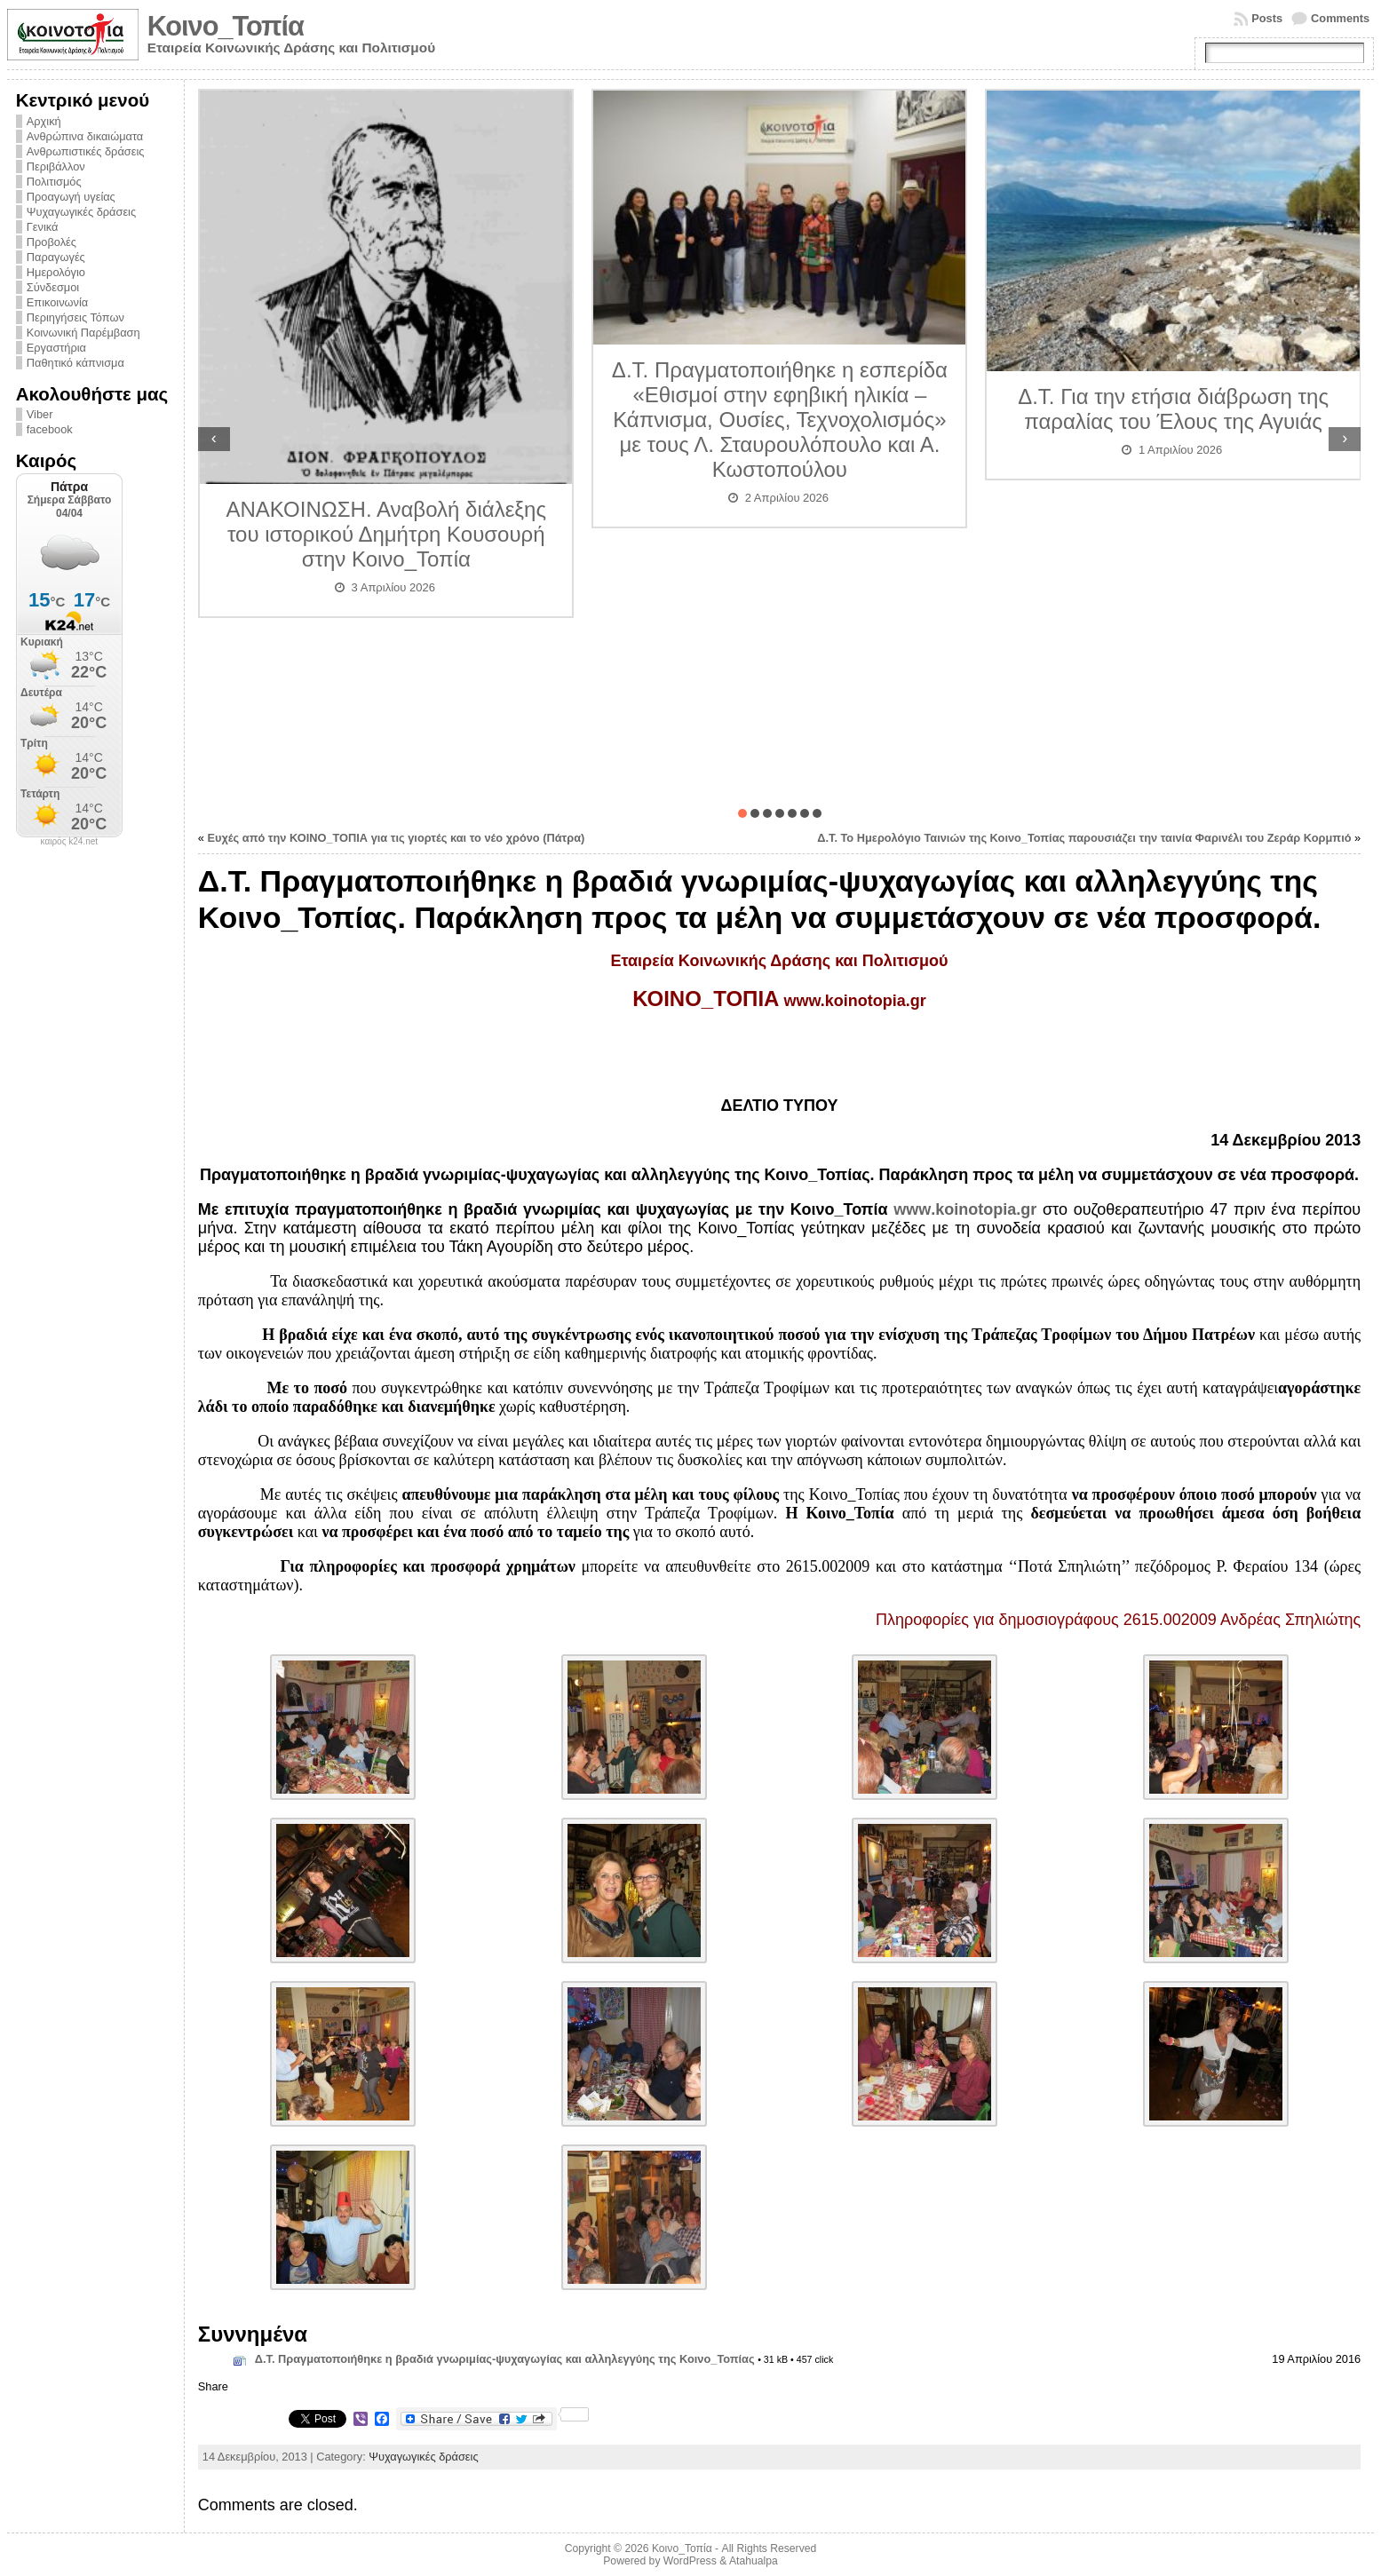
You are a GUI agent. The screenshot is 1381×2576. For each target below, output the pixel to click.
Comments (1340, 18)
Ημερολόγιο (56, 272)
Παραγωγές (56, 257)
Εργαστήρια (56, 347)
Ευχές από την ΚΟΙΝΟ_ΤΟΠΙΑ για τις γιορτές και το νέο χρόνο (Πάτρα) (395, 837)
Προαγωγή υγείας (71, 196)
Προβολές (51, 242)
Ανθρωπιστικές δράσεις (86, 151)
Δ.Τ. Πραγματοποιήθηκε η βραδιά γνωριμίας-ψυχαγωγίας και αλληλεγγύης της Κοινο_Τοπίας (505, 2359)
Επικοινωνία (57, 302)
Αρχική (44, 121)
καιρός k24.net (70, 841)
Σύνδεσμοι (53, 287)
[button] (742, 813)
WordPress (690, 2561)
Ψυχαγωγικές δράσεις (81, 211)
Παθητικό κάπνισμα (75, 362)
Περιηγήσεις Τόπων (75, 317)
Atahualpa (753, 2561)
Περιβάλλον (56, 166)
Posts (1266, 18)
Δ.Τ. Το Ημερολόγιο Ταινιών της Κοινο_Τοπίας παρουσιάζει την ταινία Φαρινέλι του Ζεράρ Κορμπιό (1084, 837)
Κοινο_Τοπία (225, 26)
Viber (40, 414)
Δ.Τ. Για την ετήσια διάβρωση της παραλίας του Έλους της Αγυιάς (1173, 408)
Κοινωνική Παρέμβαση (83, 332)
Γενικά (43, 227)
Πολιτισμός (54, 181)
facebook (50, 429)
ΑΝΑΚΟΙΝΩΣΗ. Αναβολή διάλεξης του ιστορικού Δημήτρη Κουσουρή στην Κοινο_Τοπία (386, 534)
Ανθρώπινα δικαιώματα (85, 136)
